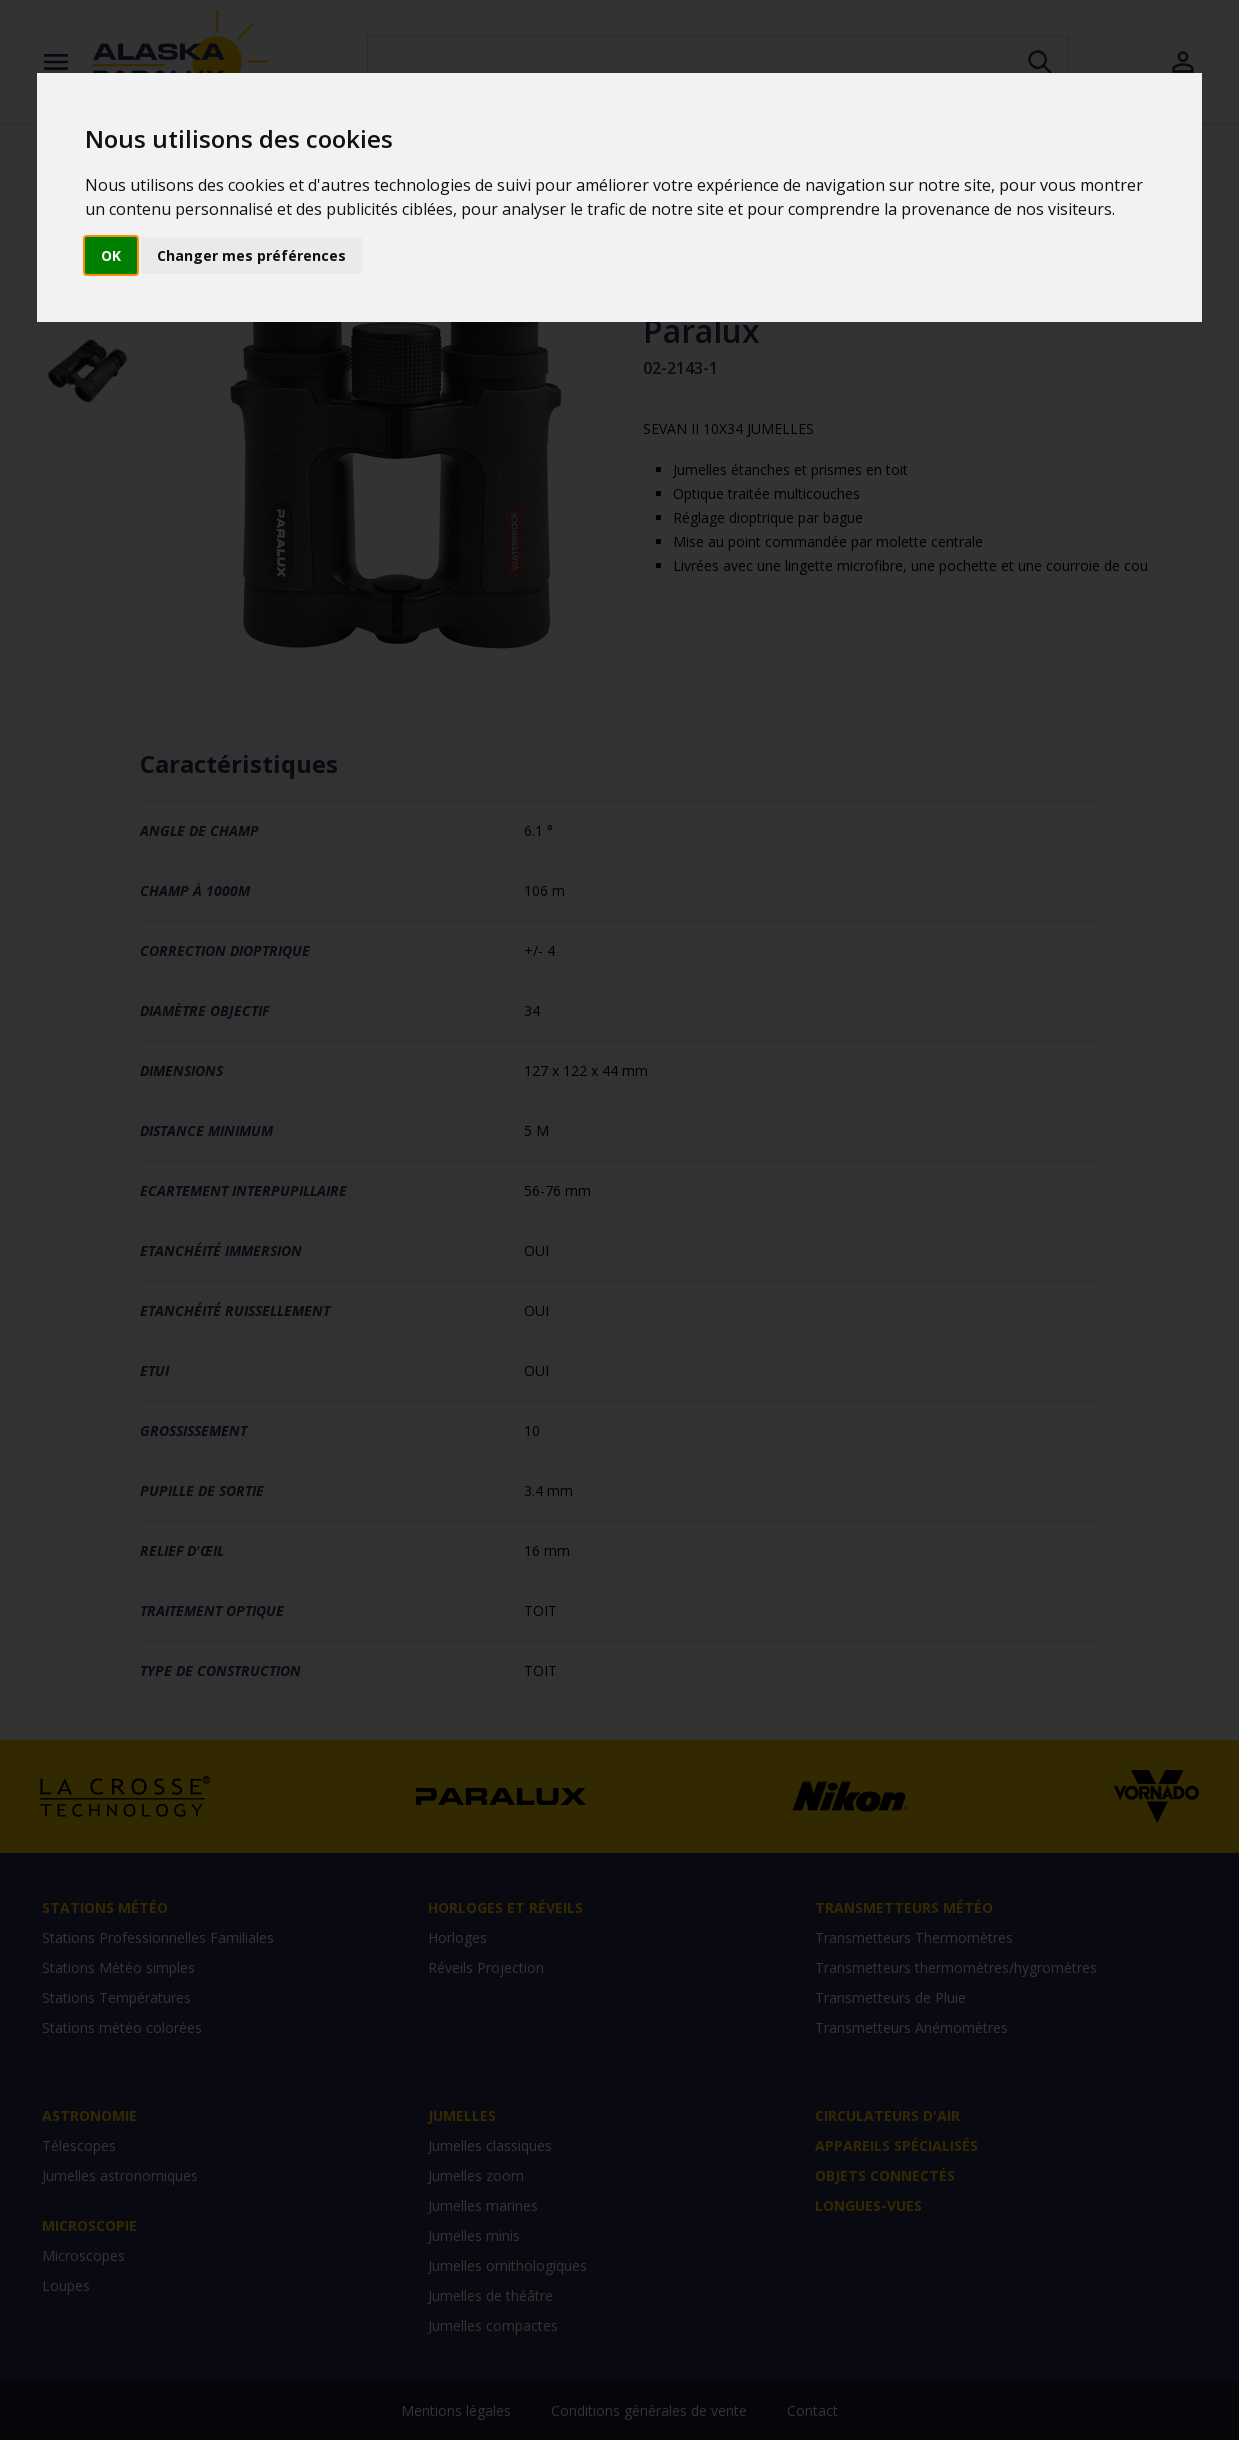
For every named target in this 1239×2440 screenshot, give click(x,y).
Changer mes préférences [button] (251, 255)
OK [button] (111, 255)
